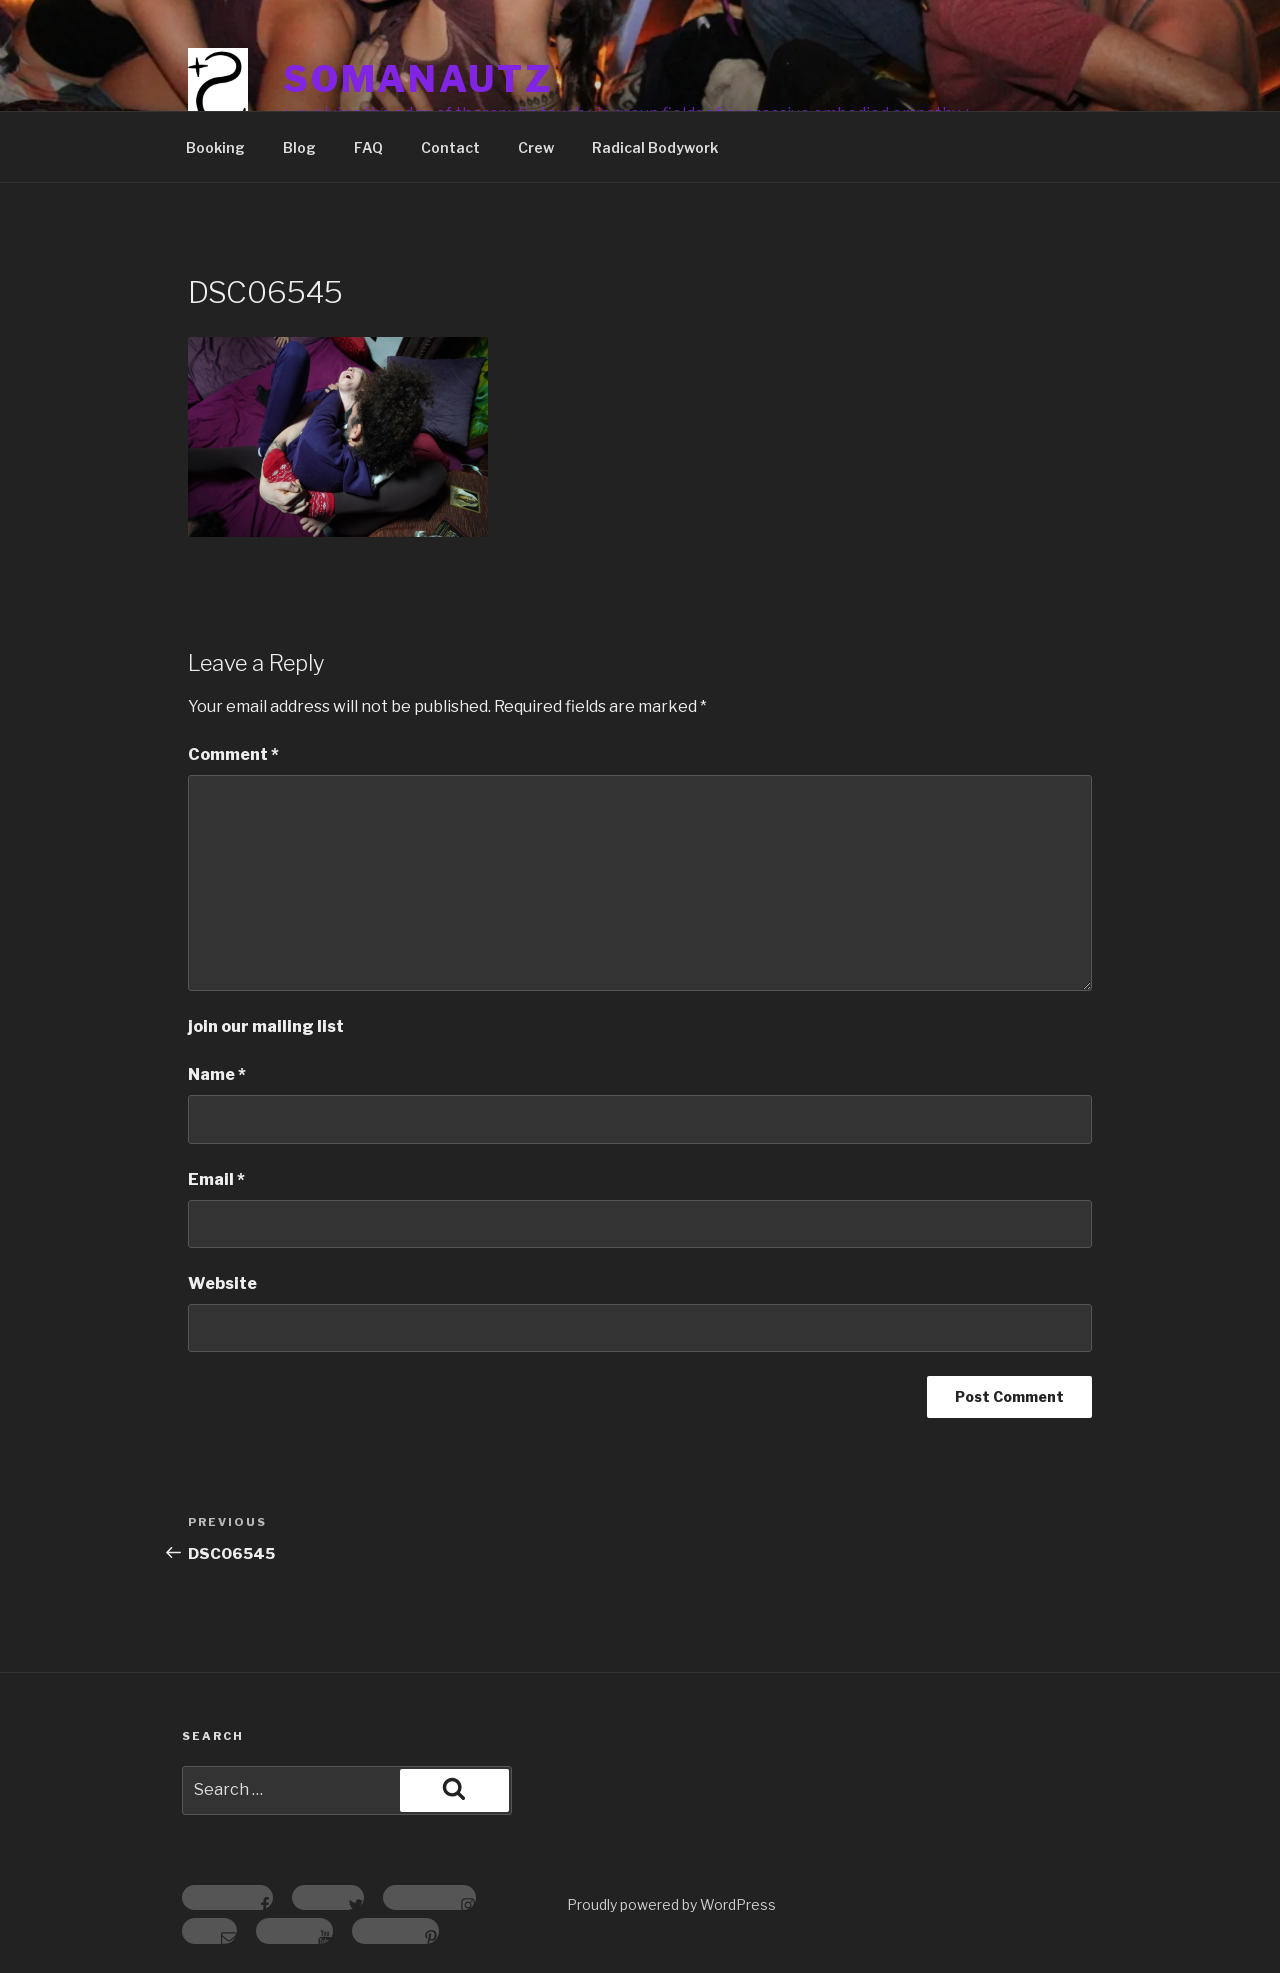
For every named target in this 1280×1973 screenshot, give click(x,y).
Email (216, 1179)
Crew (536, 147)
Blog (299, 147)
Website (222, 1283)
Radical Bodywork (655, 147)
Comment (233, 754)
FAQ (368, 147)
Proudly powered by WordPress (671, 1904)
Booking (215, 147)
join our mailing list (266, 1026)
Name (217, 1074)
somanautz (418, 79)
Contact (450, 147)
